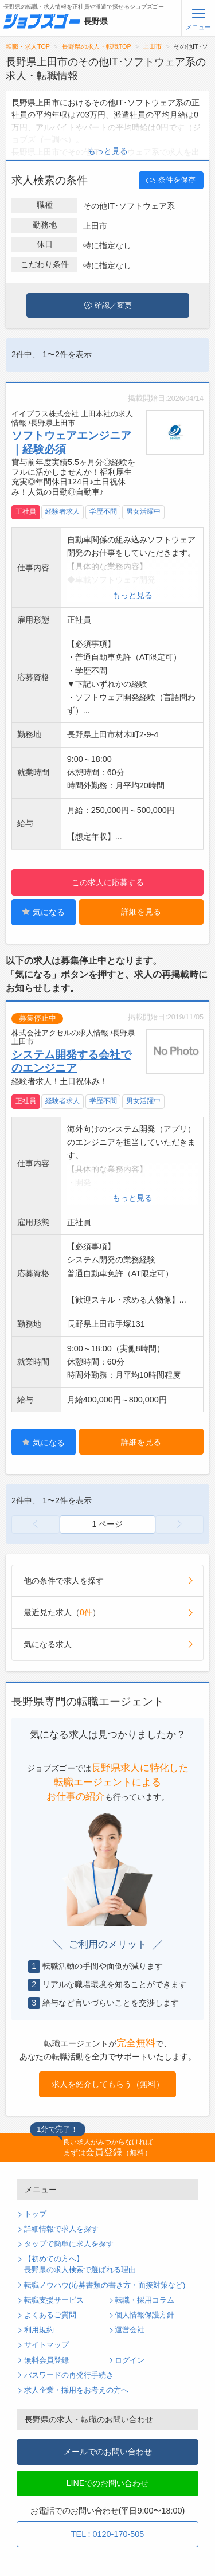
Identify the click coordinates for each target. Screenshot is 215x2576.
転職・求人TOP (28, 46)
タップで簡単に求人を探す (69, 2244)
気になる (43, 912)
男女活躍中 (143, 511)
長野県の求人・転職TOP (96, 46)
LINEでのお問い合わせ (108, 2483)
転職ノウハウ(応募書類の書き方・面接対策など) (104, 2285)
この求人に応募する (108, 882)
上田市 (152, 46)
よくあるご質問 (50, 2315)
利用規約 (39, 2330)
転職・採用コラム (144, 2300)
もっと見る (108, 150)
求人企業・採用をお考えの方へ (76, 2390)
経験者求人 (62, 511)
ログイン (129, 2360)
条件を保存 (171, 180)
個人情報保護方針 (144, 2315)
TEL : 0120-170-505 (107, 2534)
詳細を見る (141, 911)
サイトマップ (46, 2345)
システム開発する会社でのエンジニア (71, 1061)
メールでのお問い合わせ (108, 2451)
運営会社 (129, 2330)
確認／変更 (108, 306)
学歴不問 (103, 511)
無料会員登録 (46, 2360)
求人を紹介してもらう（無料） (108, 2084)
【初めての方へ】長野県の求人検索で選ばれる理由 (80, 2264)
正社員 (25, 511)
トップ (35, 2214)
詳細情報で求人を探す (61, 2229)
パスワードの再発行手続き (69, 2375)
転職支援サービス (54, 2300)
